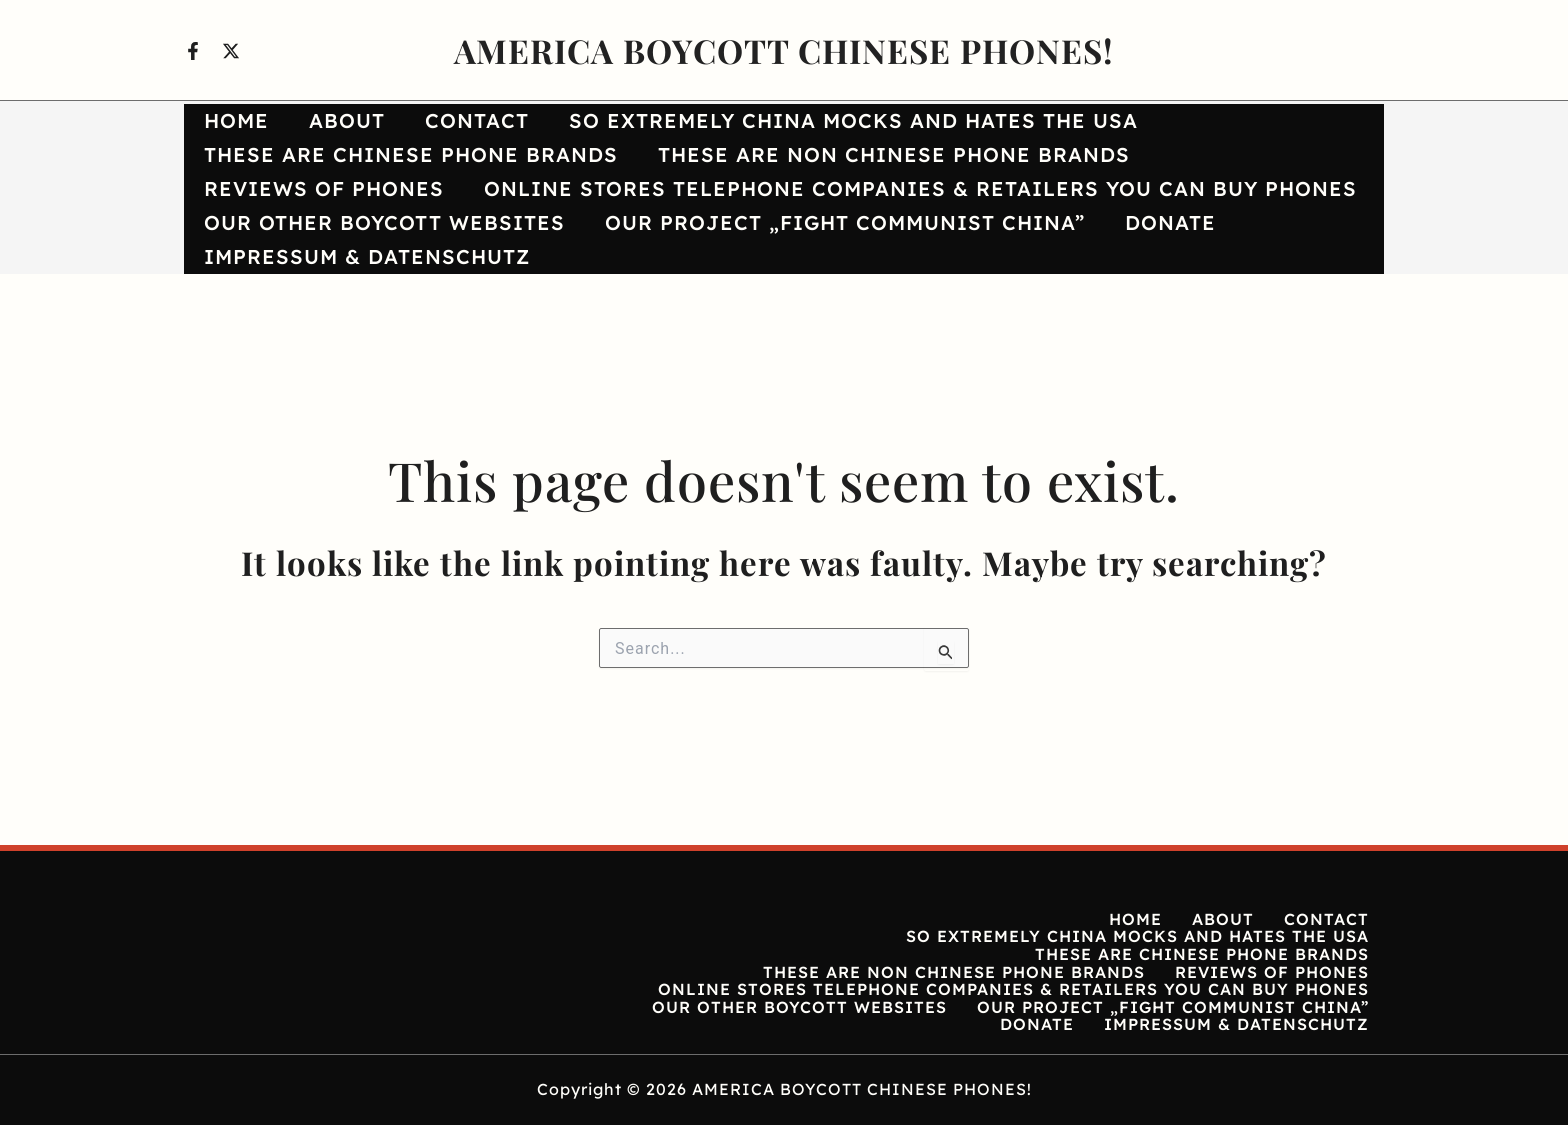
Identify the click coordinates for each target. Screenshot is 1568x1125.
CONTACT (477, 120)
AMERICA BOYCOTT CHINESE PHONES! (784, 50)
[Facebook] (193, 51)
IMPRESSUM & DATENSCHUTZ (367, 256)
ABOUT (347, 120)
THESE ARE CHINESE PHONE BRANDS (411, 154)
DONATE (1170, 222)
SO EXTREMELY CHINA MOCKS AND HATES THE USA (853, 120)
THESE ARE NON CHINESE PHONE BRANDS (894, 154)
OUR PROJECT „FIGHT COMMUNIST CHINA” (845, 222)
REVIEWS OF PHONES (324, 188)
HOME (236, 120)
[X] (231, 51)
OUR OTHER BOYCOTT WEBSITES (384, 222)
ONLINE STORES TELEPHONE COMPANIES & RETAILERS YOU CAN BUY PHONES (920, 188)
